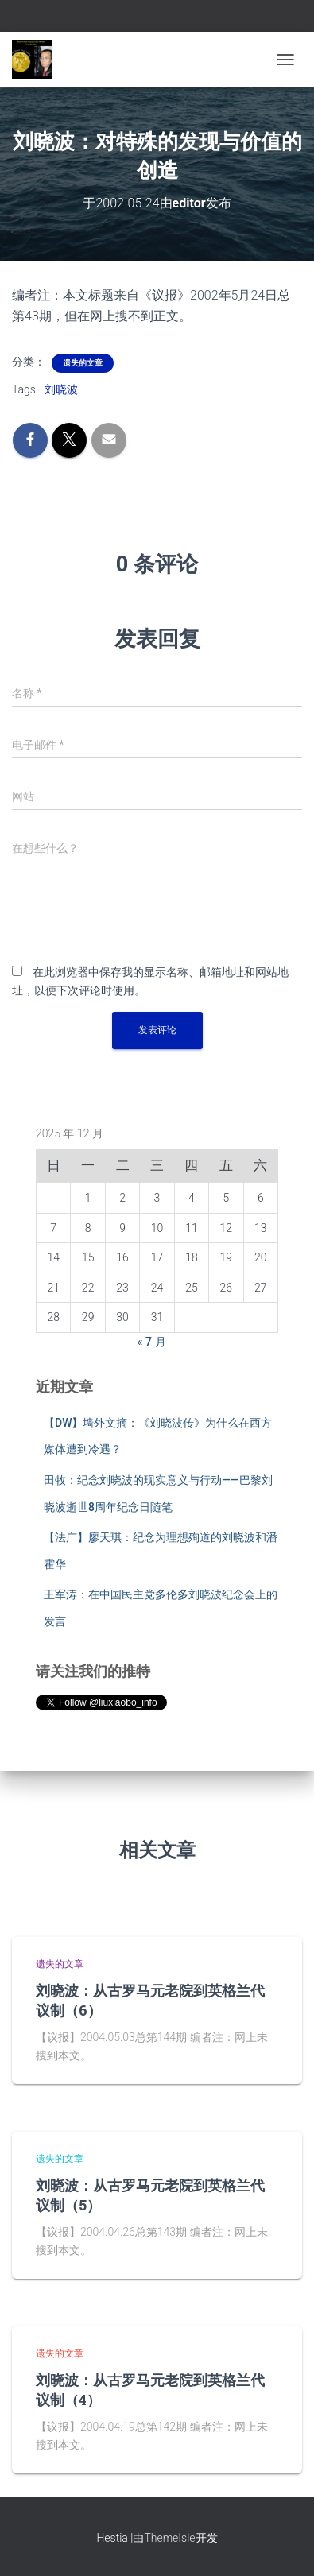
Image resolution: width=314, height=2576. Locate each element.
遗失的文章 (83, 362)
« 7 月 (152, 1341)
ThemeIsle (169, 2537)
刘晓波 (61, 389)
